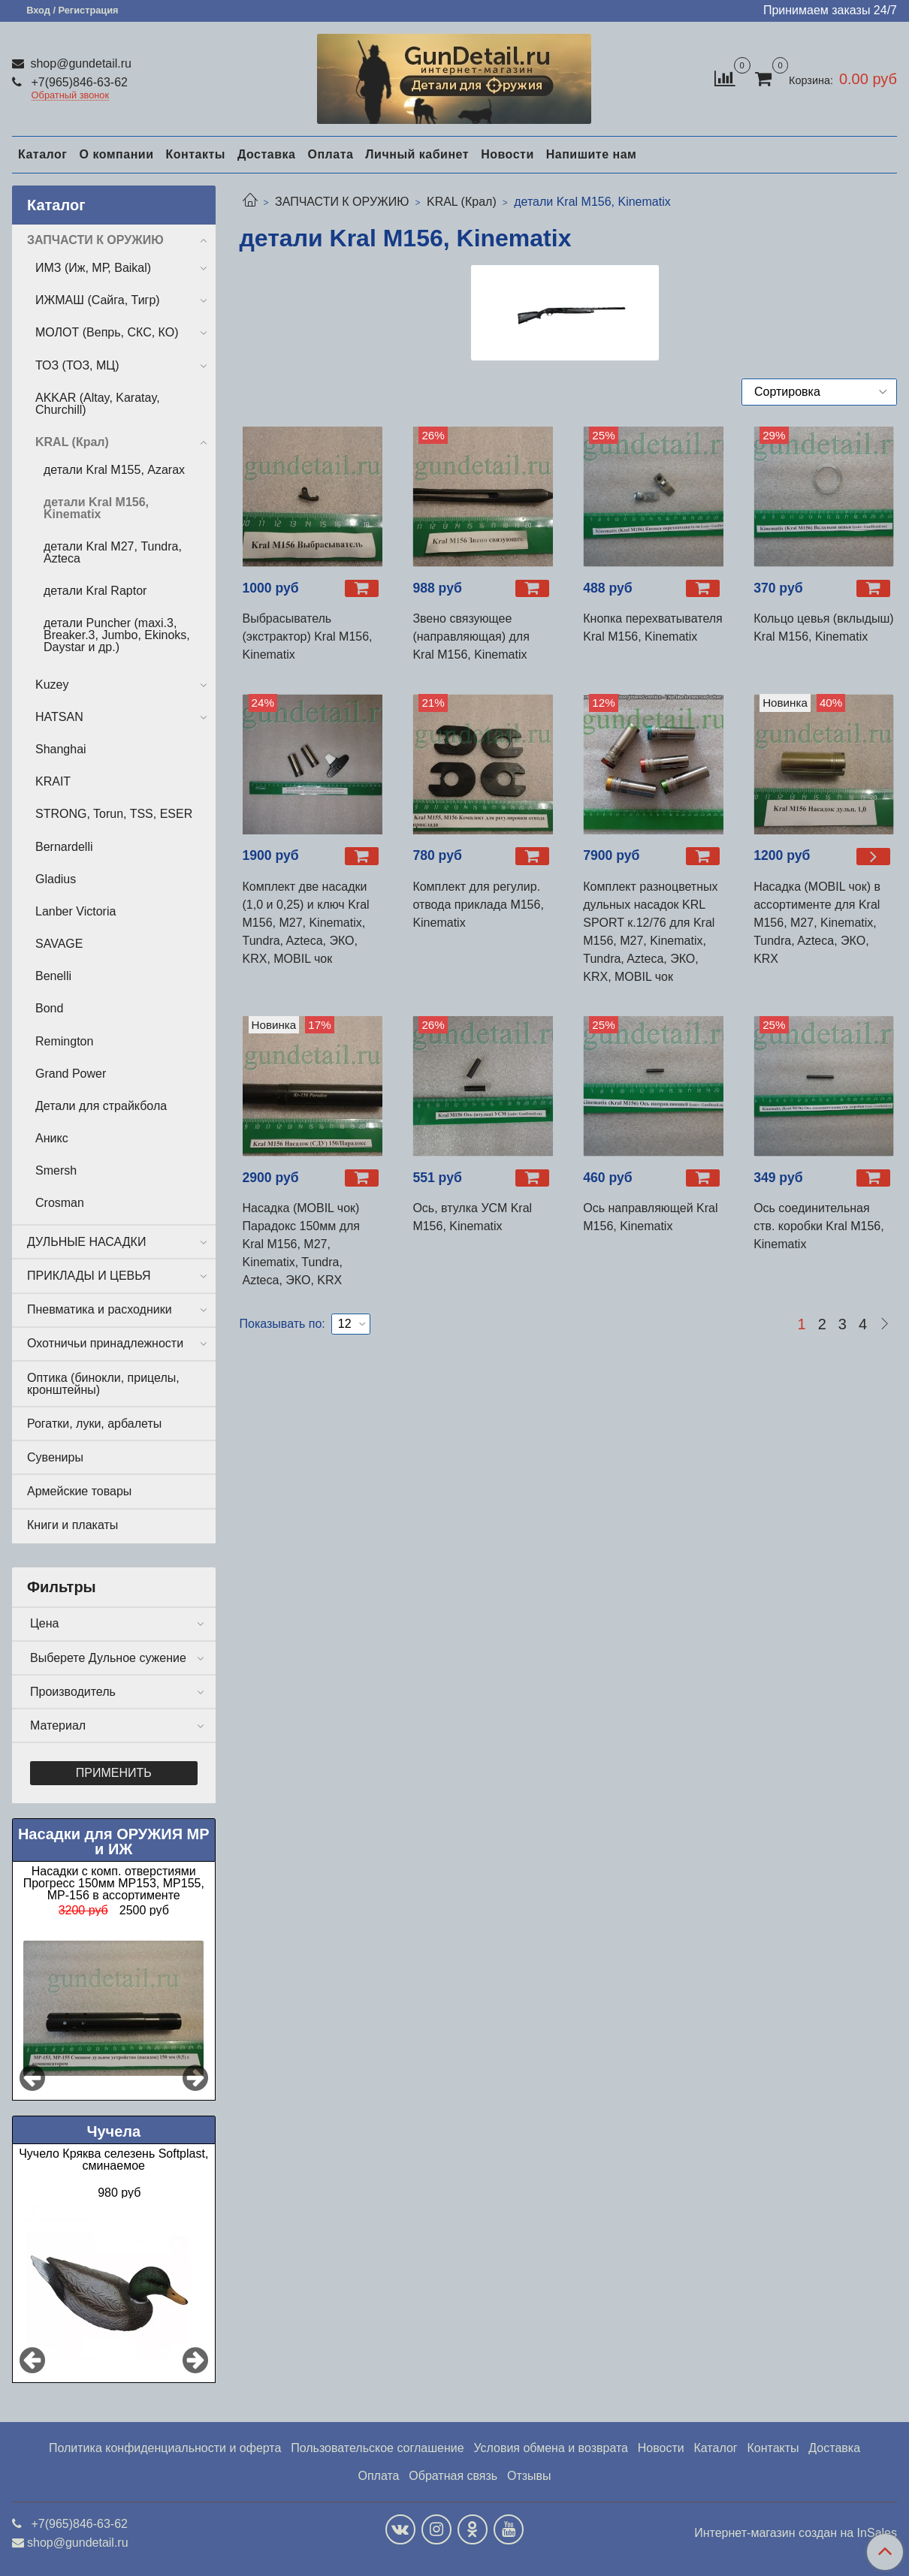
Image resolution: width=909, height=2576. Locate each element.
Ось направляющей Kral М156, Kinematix (650, 1217)
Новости (507, 154)
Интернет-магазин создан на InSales (795, 2533)
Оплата (330, 154)
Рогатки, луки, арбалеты (94, 1423)
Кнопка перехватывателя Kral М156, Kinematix (653, 627)
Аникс (51, 1138)
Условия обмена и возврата (550, 2448)
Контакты (195, 154)
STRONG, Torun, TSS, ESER (113, 813)
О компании (116, 154)
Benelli (53, 976)
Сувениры (55, 1457)
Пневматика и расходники (99, 1309)
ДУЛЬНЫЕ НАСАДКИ (86, 1241)
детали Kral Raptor (95, 590)
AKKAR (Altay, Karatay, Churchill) (97, 403)
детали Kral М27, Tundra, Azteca (113, 552)
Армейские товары (79, 1491)
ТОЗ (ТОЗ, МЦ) (77, 365)
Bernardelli (63, 846)
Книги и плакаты (72, 1525)
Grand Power (70, 1073)
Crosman (59, 1202)
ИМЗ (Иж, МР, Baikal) (93, 267)
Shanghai (60, 749)
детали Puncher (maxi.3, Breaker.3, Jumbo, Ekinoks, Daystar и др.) (117, 635)
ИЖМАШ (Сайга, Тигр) (97, 300)
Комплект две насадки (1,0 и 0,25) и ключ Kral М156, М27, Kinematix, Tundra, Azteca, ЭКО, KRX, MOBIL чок (306, 922)
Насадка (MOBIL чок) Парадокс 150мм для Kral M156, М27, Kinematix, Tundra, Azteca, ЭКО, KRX (302, 1244)
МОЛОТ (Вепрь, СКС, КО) (107, 332)
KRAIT (53, 781)
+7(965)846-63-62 (78, 82)
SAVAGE (59, 943)
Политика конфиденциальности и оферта (165, 2448)
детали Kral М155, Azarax (114, 469)
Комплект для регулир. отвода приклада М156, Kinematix (477, 904)
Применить (114, 1772)
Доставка (266, 154)
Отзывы (529, 2475)
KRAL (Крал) (462, 201)
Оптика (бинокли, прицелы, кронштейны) (103, 1383)
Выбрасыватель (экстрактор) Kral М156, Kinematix (308, 636)
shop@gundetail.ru (79, 63)
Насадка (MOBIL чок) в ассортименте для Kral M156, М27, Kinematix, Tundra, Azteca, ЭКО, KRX (816, 922)
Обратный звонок (71, 96)
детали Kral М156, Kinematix (96, 508)
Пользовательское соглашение (377, 2448)
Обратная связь (453, 2475)
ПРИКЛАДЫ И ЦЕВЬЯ (89, 1275)
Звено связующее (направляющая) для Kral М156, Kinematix (471, 636)
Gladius (55, 879)
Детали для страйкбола (101, 1105)
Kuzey (51, 684)
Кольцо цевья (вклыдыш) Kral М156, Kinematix (823, 627)
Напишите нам (591, 154)
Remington (64, 1041)
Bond (49, 1008)
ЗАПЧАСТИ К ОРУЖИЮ (342, 201)
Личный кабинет (417, 154)
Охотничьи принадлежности (105, 1343)
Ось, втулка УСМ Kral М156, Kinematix (472, 1217)
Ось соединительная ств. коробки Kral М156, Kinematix (818, 1226)
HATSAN (59, 716)
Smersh (56, 1170)
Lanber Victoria (75, 911)
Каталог (42, 154)
